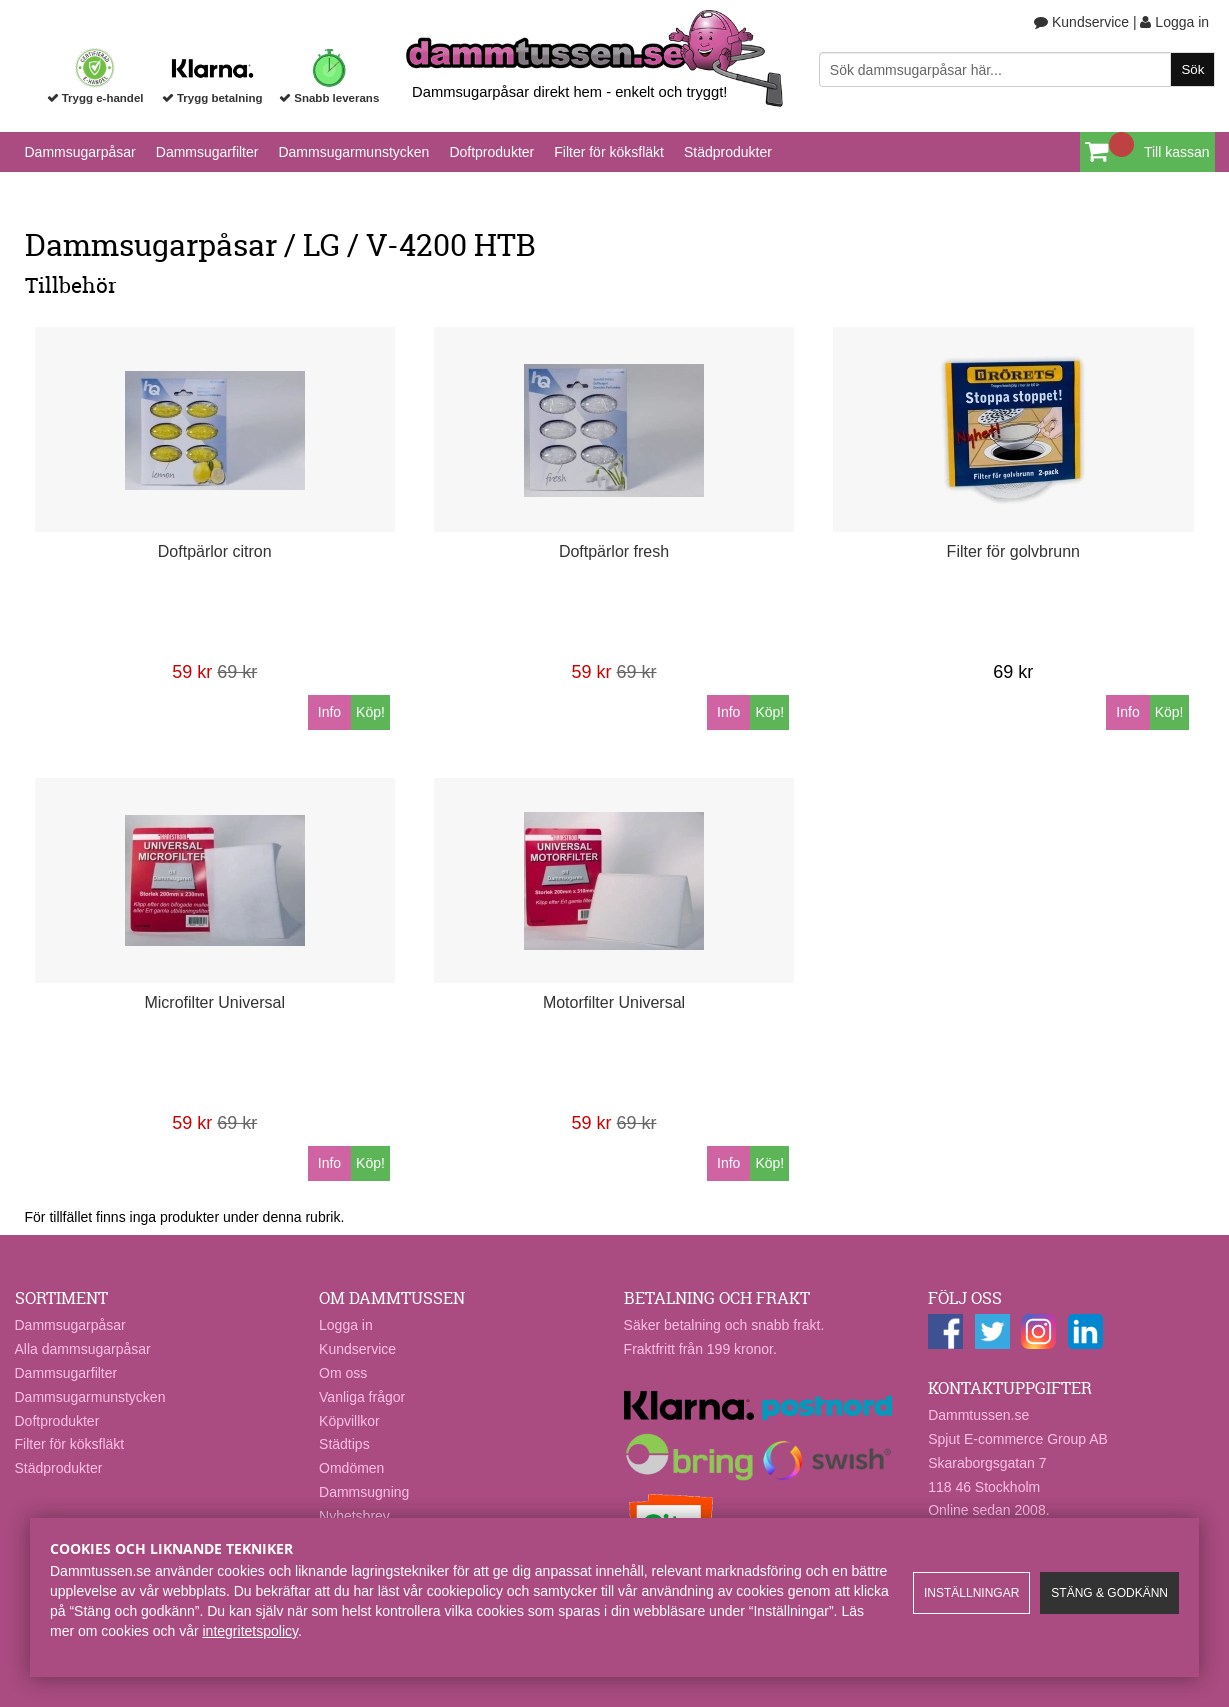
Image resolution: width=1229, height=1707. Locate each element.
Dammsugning (364, 1492)
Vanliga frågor (362, 1397)
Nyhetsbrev (354, 1516)
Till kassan (1177, 152)
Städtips (344, 1444)
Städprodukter (728, 152)
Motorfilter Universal (614, 1002)
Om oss (343, 1373)
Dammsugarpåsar (80, 152)
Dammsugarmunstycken (353, 152)
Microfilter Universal (214, 1002)
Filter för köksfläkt (609, 152)
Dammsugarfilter (207, 152)
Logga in (1174, 22)
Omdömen (351, 1468)
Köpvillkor (349, 1421)
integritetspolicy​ (250, 1631)
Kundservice (1081, 22)
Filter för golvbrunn (1013, 551)
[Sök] (1017, 69)
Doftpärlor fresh (614, 551)
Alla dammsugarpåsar (83, 1349)
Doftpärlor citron (215, 551)
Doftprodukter (491, 152)
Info (329, 712)
